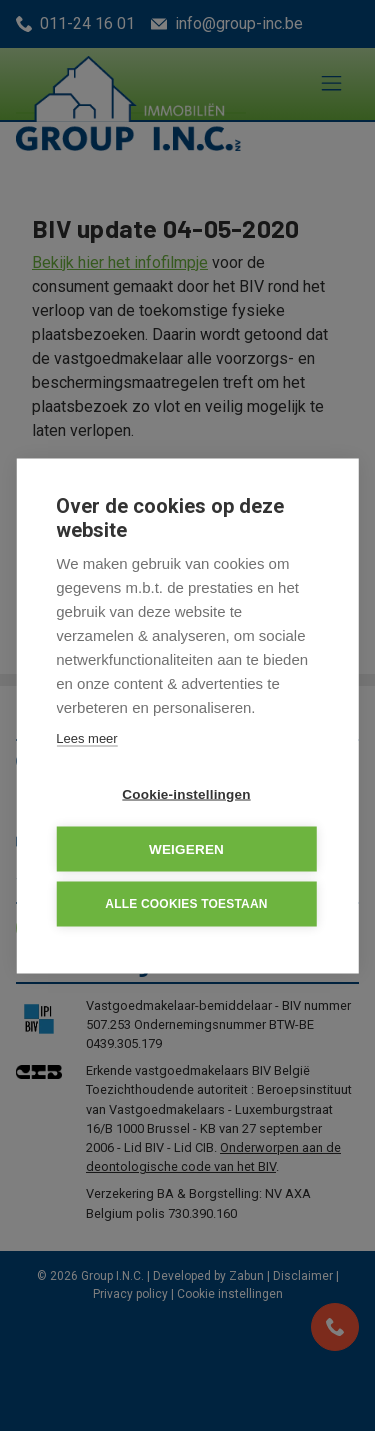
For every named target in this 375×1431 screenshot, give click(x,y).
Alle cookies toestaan (186, 903)
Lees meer (86, 737)
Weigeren (186, 848)
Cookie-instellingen (186, 793)
